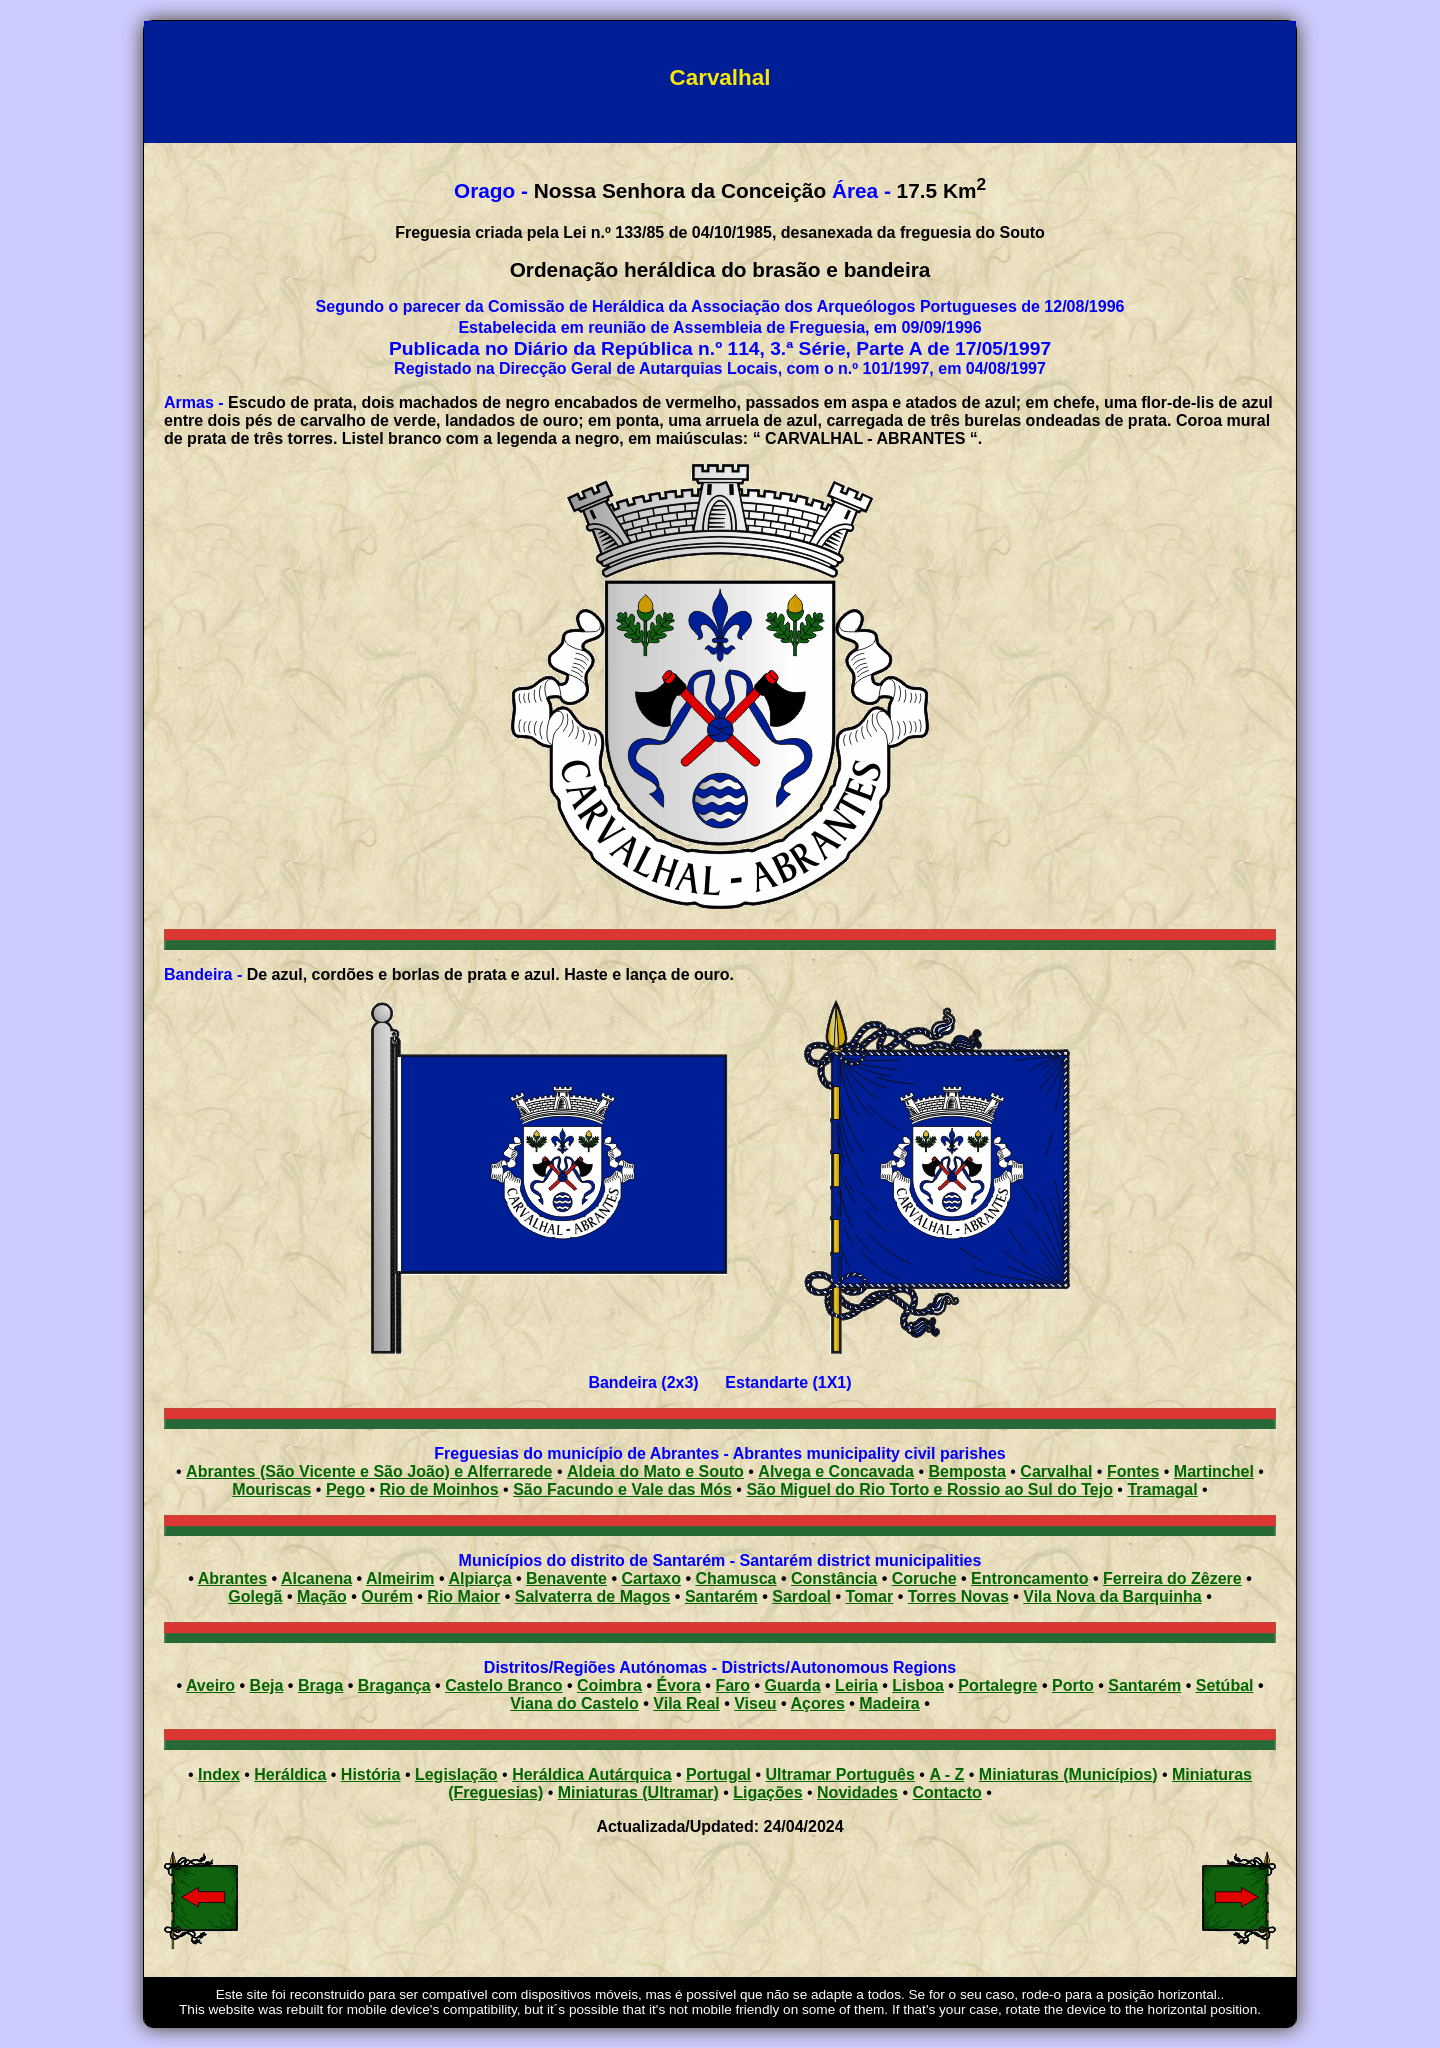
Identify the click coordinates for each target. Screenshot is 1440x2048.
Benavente (566, 1578)
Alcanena (316, 1578)
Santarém (721, 1596)
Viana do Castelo (574, 1703)
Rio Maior (463, 1596)
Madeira (889, 1703)
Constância (834, 1578)
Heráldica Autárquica (591, 1774)
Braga (320, 1685)
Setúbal (1225, 1685)
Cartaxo (651, 1578)
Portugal (718, 1774)
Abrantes (232, 1578)
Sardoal (801, 1596)
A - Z (946, 1774)
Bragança (394, 1685)
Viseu (755, 1703)
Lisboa (918, 1685)
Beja (267, 1685)
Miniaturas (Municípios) (1068, 1774)
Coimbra (609, 1685)
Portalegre (997, 1685)
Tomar (869, 1596)
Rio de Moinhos (439, 1489)
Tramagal (1162, 1489)
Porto (1073, 1685)
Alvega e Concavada (836, 1471)
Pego (345, 1489)
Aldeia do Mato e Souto (655, 1471)
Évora (678, 1685)
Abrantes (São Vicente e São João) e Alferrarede (369, 1471)
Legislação (456, 1774)
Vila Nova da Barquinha (1112, 1596)
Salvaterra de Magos (593, 1596)
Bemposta (966, 1471)
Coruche (924, 1578)
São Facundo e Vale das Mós (622, 1489)
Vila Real (686, 1703)
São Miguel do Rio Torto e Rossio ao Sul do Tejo (929, 1489)
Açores (818, 1703)
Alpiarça (479, 1578)
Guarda (793, 1685)
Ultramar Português (840, 1774)
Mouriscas (271, 1489)
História (371, 1774)
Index (219, 1774)
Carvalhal (1056, 1471)
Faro (732, 1685)
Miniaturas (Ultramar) (638, 1792)
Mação (322, 1596)
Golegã (255, 1596)
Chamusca (736, 1578)
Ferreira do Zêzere (1172, 1578)
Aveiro (210, 1685)
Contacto (946, 1792)
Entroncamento (1029, 1578)
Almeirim (400, 1578)
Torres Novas (958, 1596)
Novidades (857, 1792)
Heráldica (290, 1774)
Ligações (767, 1792)
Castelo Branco (503, 1685)
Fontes (1133, 1471)
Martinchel (1214, 1471)
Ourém (387, 1596)
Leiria (856, 1685)
